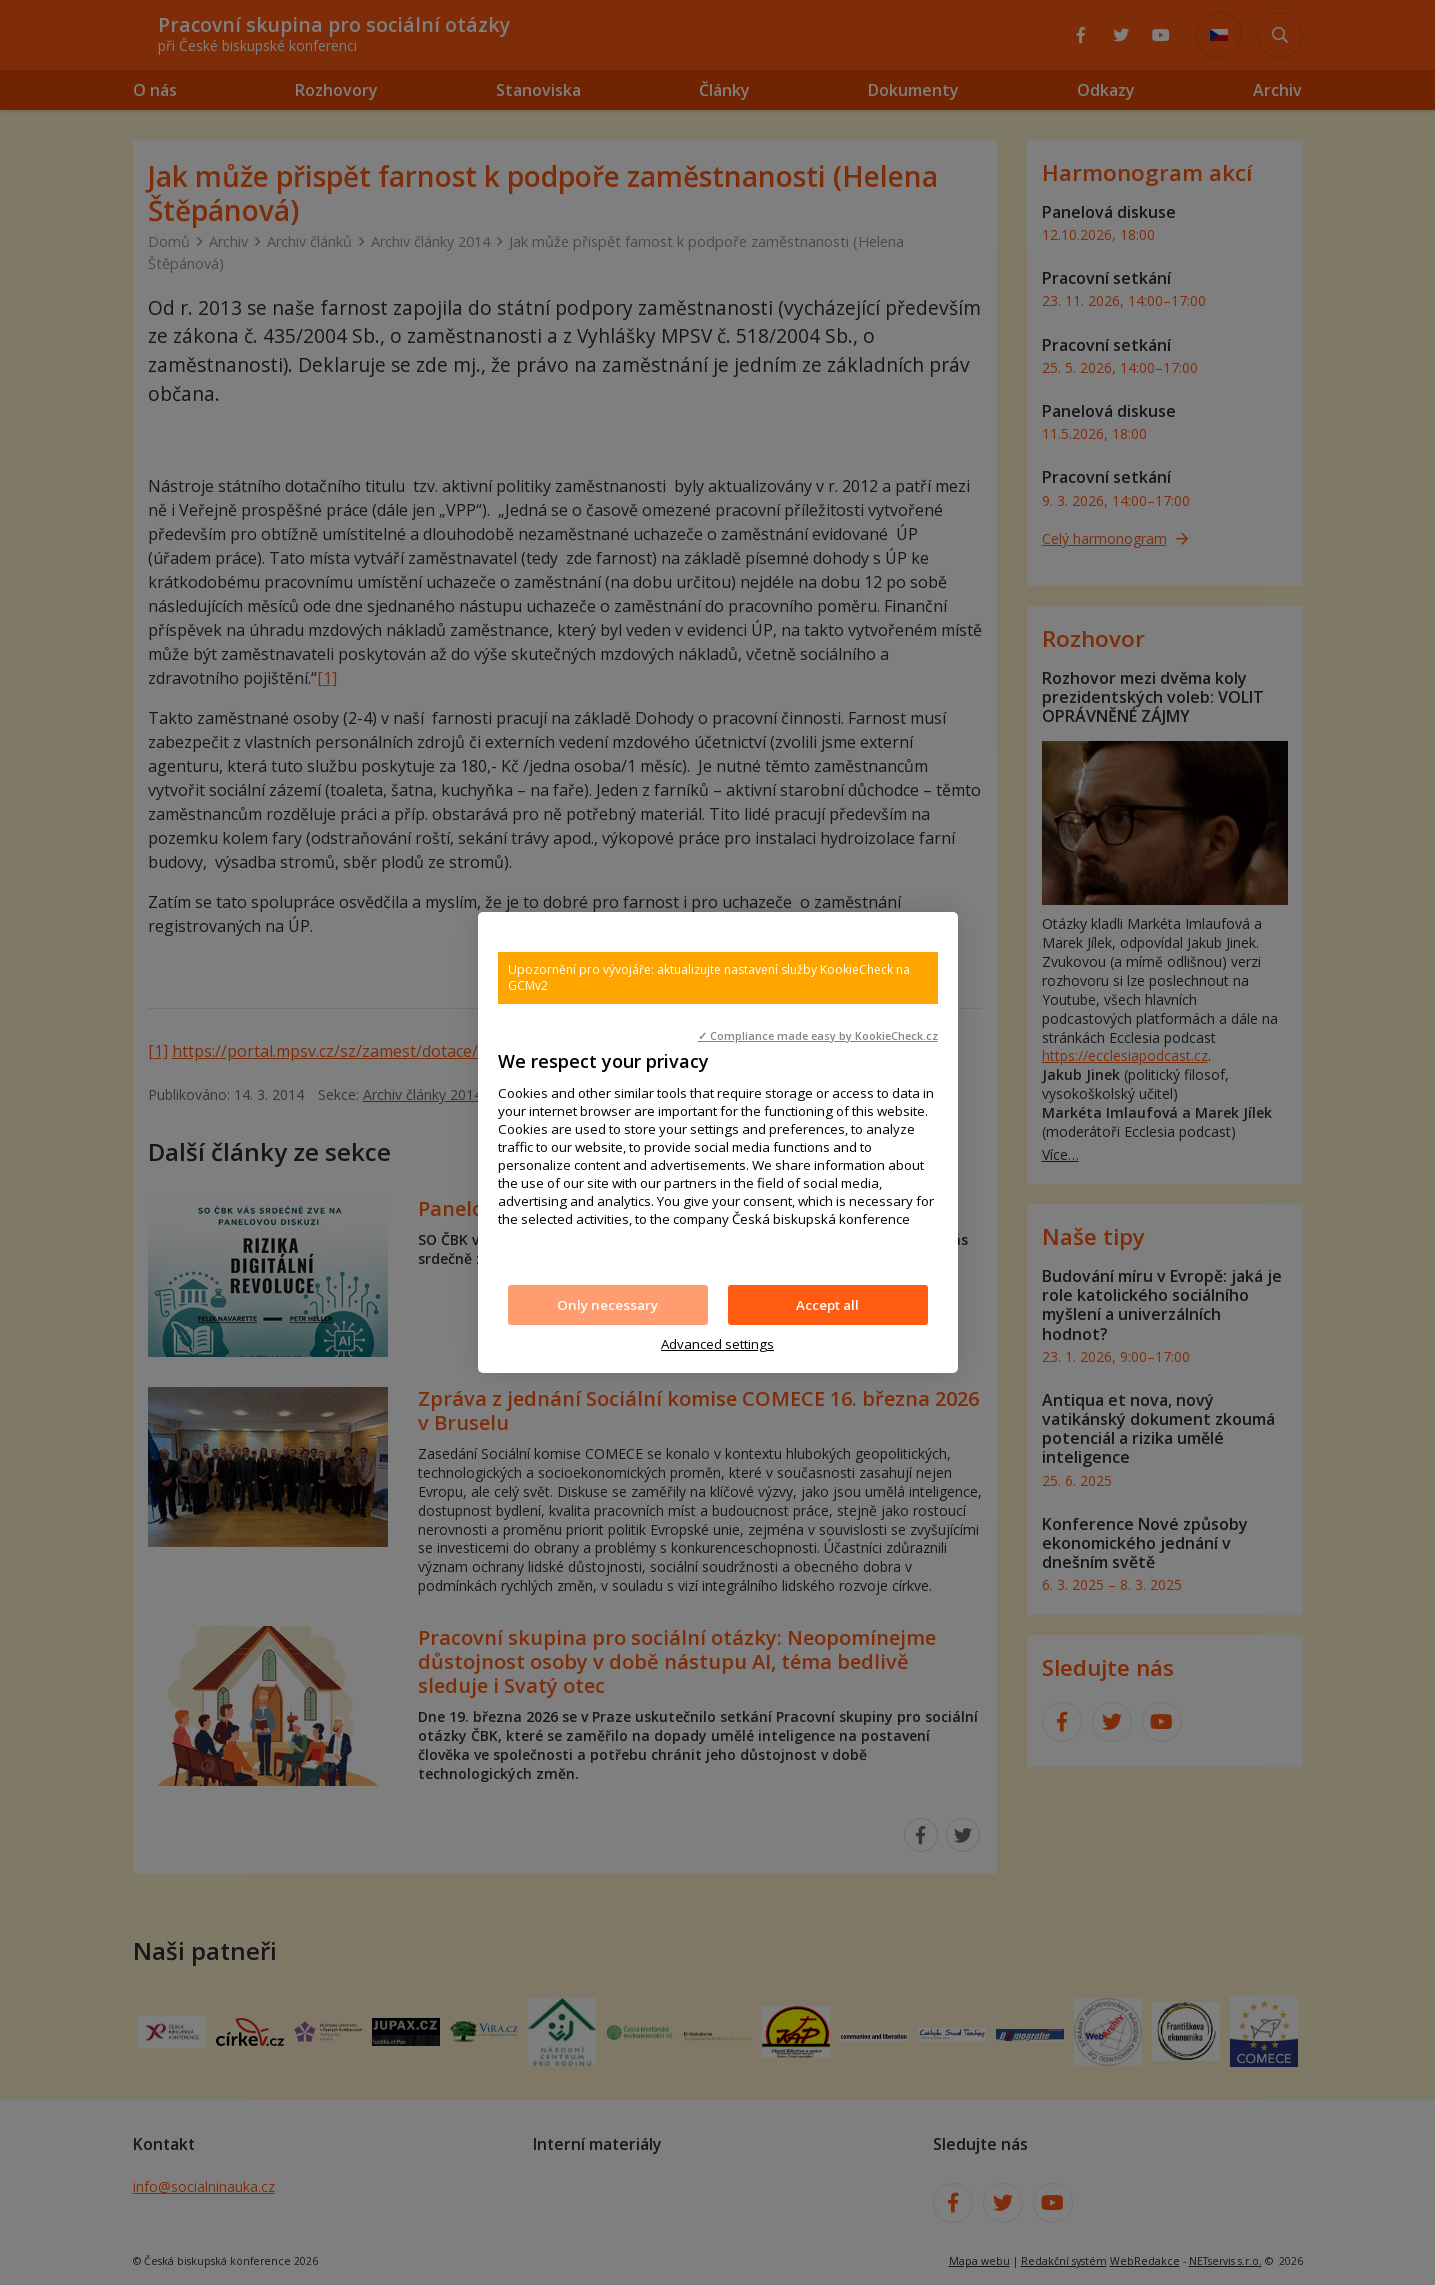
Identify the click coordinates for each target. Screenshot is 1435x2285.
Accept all (827, 1305)
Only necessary (607, 1305)
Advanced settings (717, 1344)
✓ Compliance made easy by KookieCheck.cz (818, 1036)
